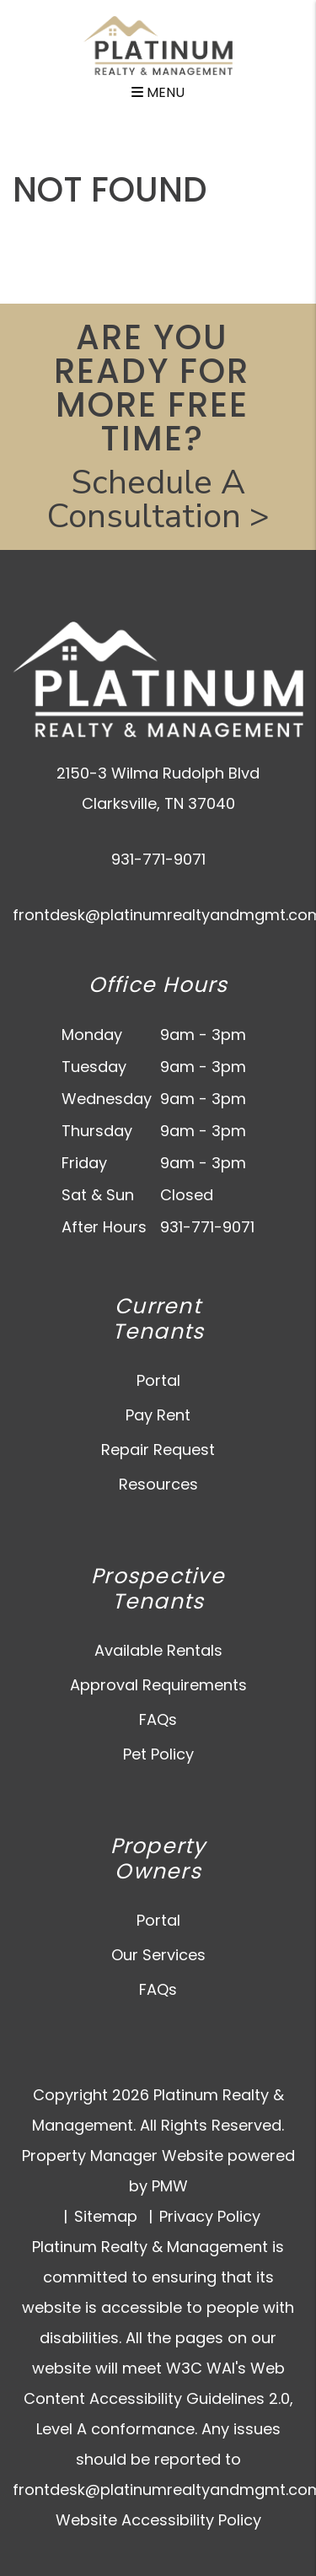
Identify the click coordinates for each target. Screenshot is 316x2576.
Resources (158, 1484)
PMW (170, 2185)
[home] (157, 44)
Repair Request (158, 1449)
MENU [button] (158, 92)
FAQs (158, 1719)
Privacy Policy (209, 2216)
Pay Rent (158, 1414)
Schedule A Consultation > (158, 499)
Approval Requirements (158, 1684)
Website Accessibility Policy (158, 2519)
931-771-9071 (158, 859)
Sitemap (105, 2216)
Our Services (158, 1954)
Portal (158, 1380)
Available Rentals (158, 1650)
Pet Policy (158, 1754)
